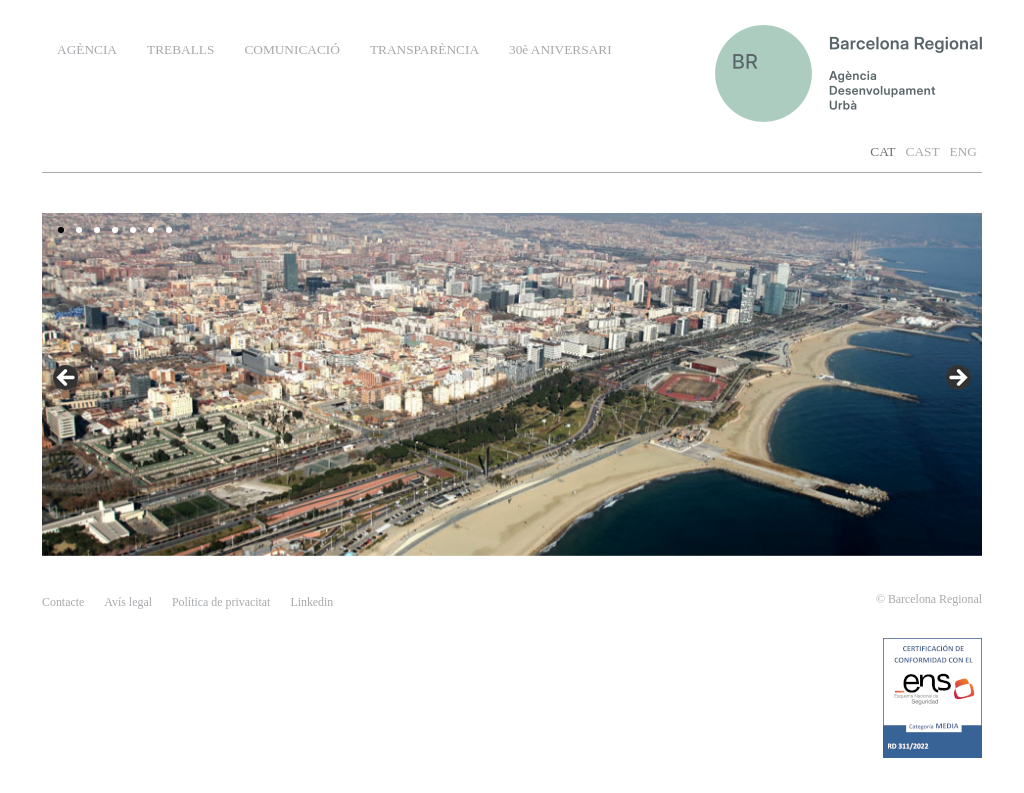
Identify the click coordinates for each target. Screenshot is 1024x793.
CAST (923, 151)
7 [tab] (169, 230)
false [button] (957, 379)
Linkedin (311, 602)
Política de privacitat (221, 602)
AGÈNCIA (87, 49)
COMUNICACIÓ (292, 49)
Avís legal (128, 602)
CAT (882, 151)
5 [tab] (133, 230)
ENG (963, 151)
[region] (512, 384)
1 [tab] (61, 230)
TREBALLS (180, 49)
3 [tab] (97, 230)
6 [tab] (151, 230)
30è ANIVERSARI (560, 49)
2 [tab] (79, 230)
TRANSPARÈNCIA (424, 49)
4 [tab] (115, 230)
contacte (63, 602)
